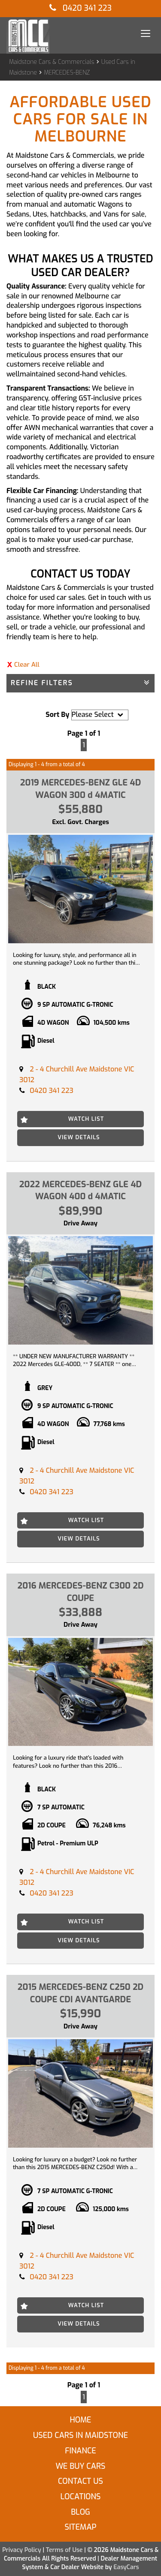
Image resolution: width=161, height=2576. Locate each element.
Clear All (26, 664)
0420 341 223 (80, 8)
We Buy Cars (80, 2466)
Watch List (86, 1118)
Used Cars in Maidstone (80, 2435)
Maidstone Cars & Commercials (51, 62)
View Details (79, 1137)
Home (80, 2420)
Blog (80, 2512)
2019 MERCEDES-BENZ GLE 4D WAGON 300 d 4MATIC (80, 789)
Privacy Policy (22, 2550)
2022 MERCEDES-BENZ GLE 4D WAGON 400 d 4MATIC (80, 1191)
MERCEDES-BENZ (67, 73)
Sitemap (80, 2527)
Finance (80, 2451)
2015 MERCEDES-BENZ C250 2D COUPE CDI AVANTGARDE (80, 1993)
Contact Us (80, 2481)
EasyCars (126, 2567)
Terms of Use (65, 2550)
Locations (81, 2497)
